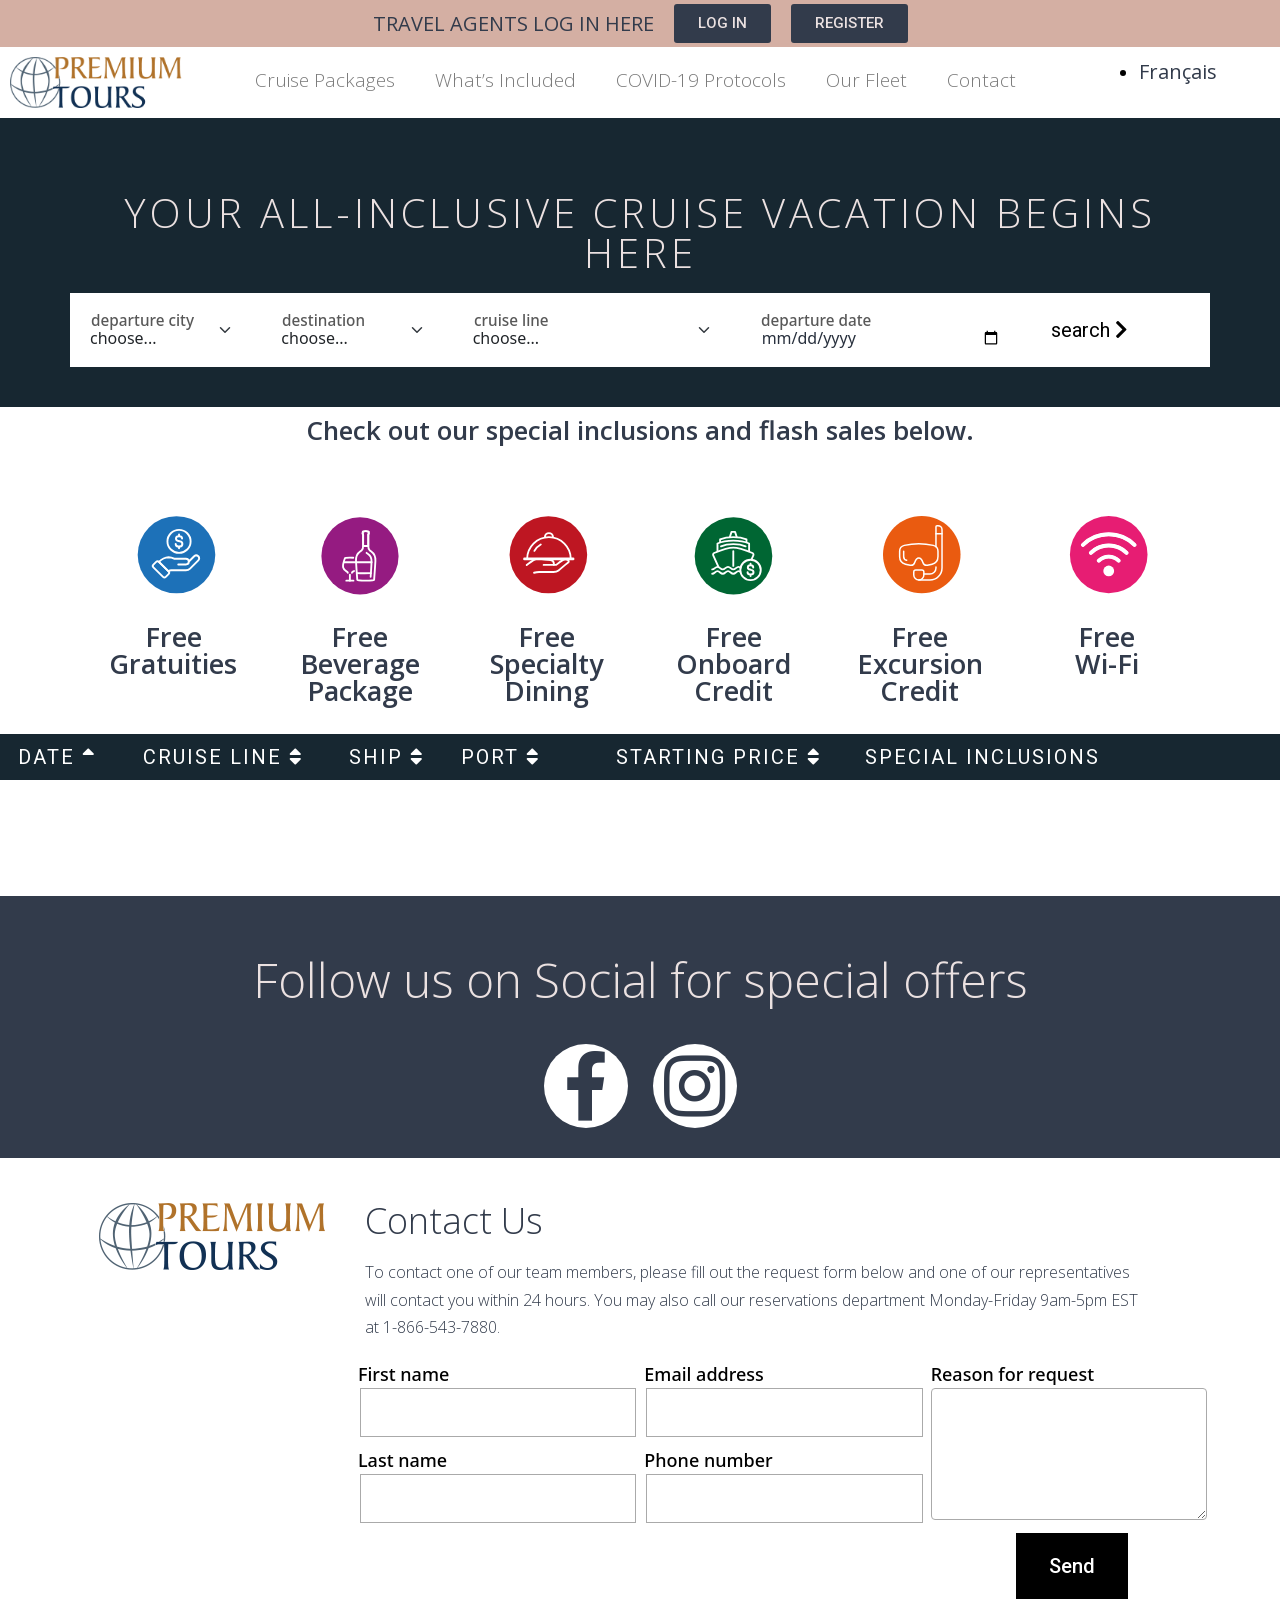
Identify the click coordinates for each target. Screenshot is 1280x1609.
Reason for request (1069, 1441)
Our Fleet (866, 80)
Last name (496, 1485)
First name (496, 1399)
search (1089, 330)
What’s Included (505, 80)
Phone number (782, 1485)
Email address (782, 1399)
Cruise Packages (325, 80)
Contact (981, 80)
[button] (722, 23)
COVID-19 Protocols (701, 80)
